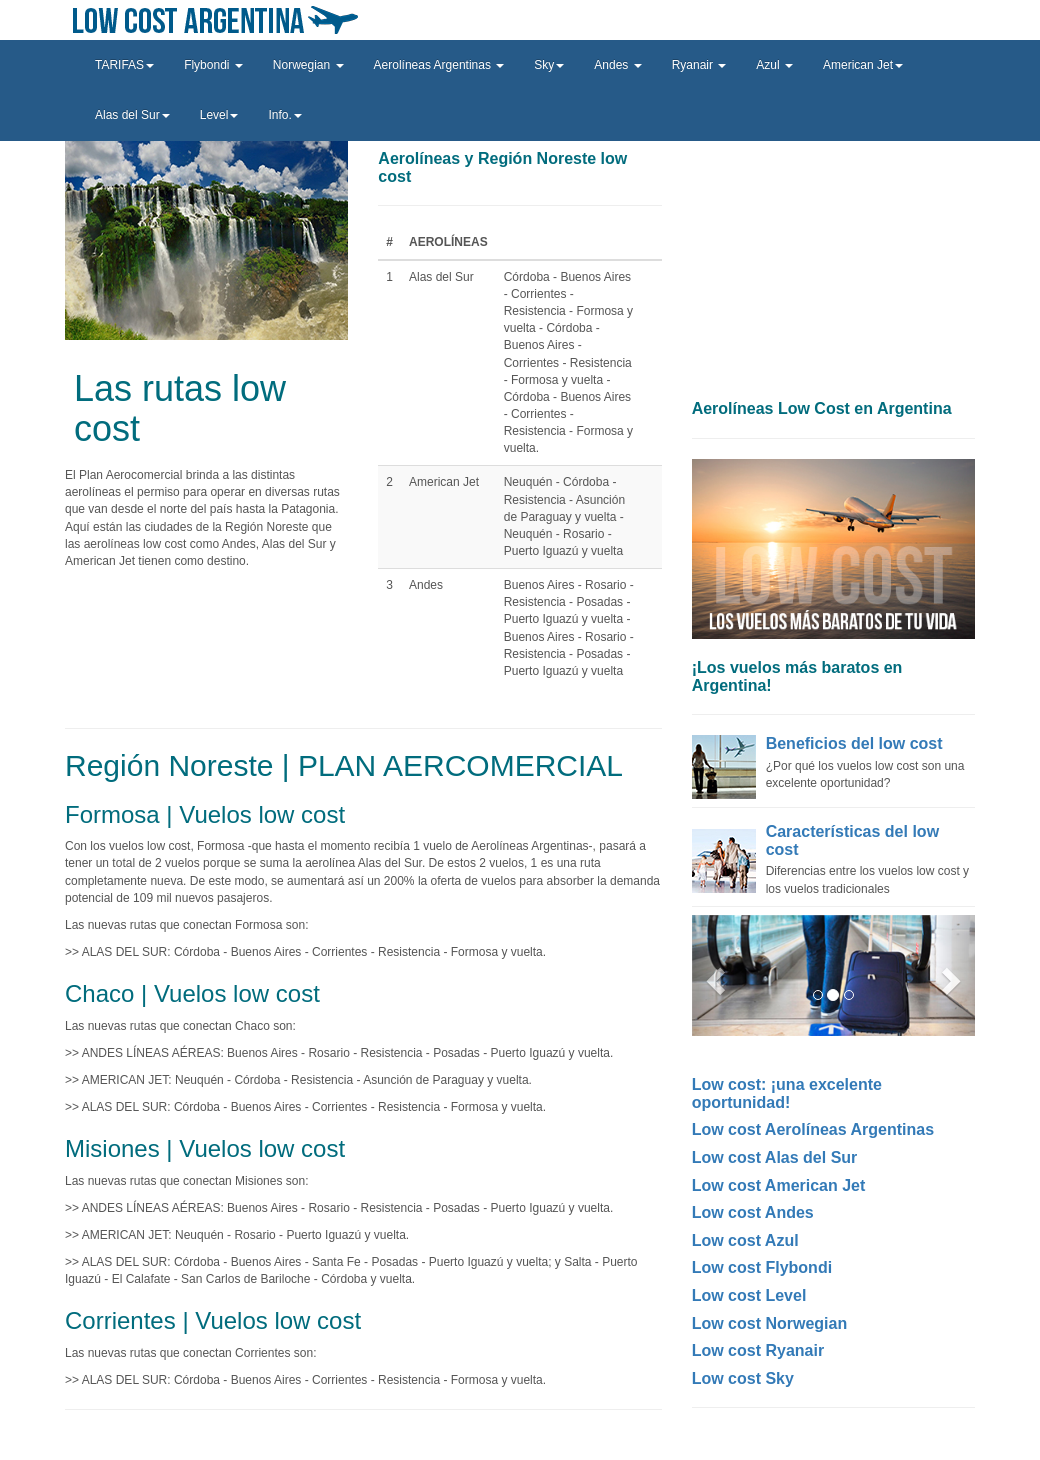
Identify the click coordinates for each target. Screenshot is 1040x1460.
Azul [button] (774, 65)
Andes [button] (617, 65)
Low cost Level (749, 1295)
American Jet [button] (863, 65)
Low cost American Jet (779, 1185)
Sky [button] (549, 65)
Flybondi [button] (213, 65)
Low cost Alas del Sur (775, 1157)
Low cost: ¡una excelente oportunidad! (787, 1093)
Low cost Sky (743, 1378)
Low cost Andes (753, 1212)
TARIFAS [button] (124, 65)
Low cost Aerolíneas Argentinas (813, 1129)
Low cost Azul (745, 1240)
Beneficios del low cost (854, 743)
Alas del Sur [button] (132, 115)
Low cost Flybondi (762, 1267)
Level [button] (219, 115)
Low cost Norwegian (770, 1323)
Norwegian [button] (308, 65)
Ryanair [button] (699, 65)
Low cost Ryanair (758, 1350)
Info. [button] (284, 115)
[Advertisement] (833, 265)
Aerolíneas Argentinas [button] (439, 65)
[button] (713, 975)
